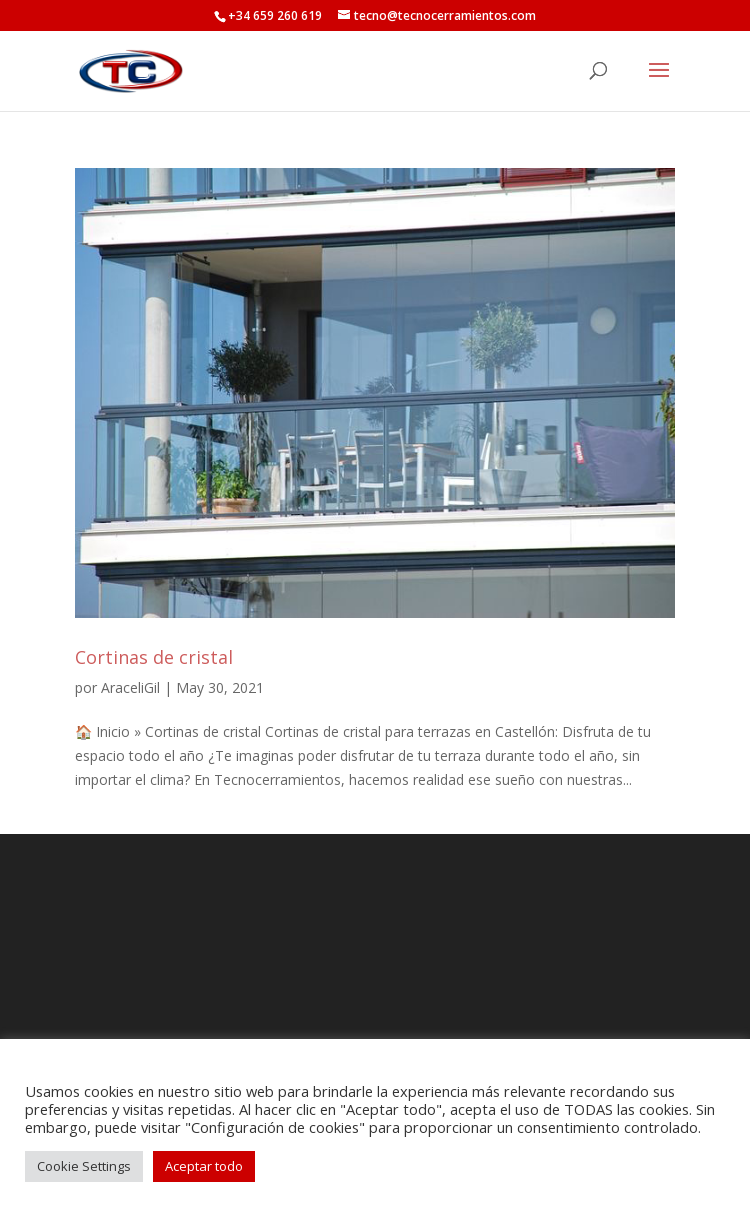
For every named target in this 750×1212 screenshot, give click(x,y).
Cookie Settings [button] (84, 1166)
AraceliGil (130, 687)
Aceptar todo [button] (204, 1166)
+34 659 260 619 (275, 15)
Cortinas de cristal (154, 657)
